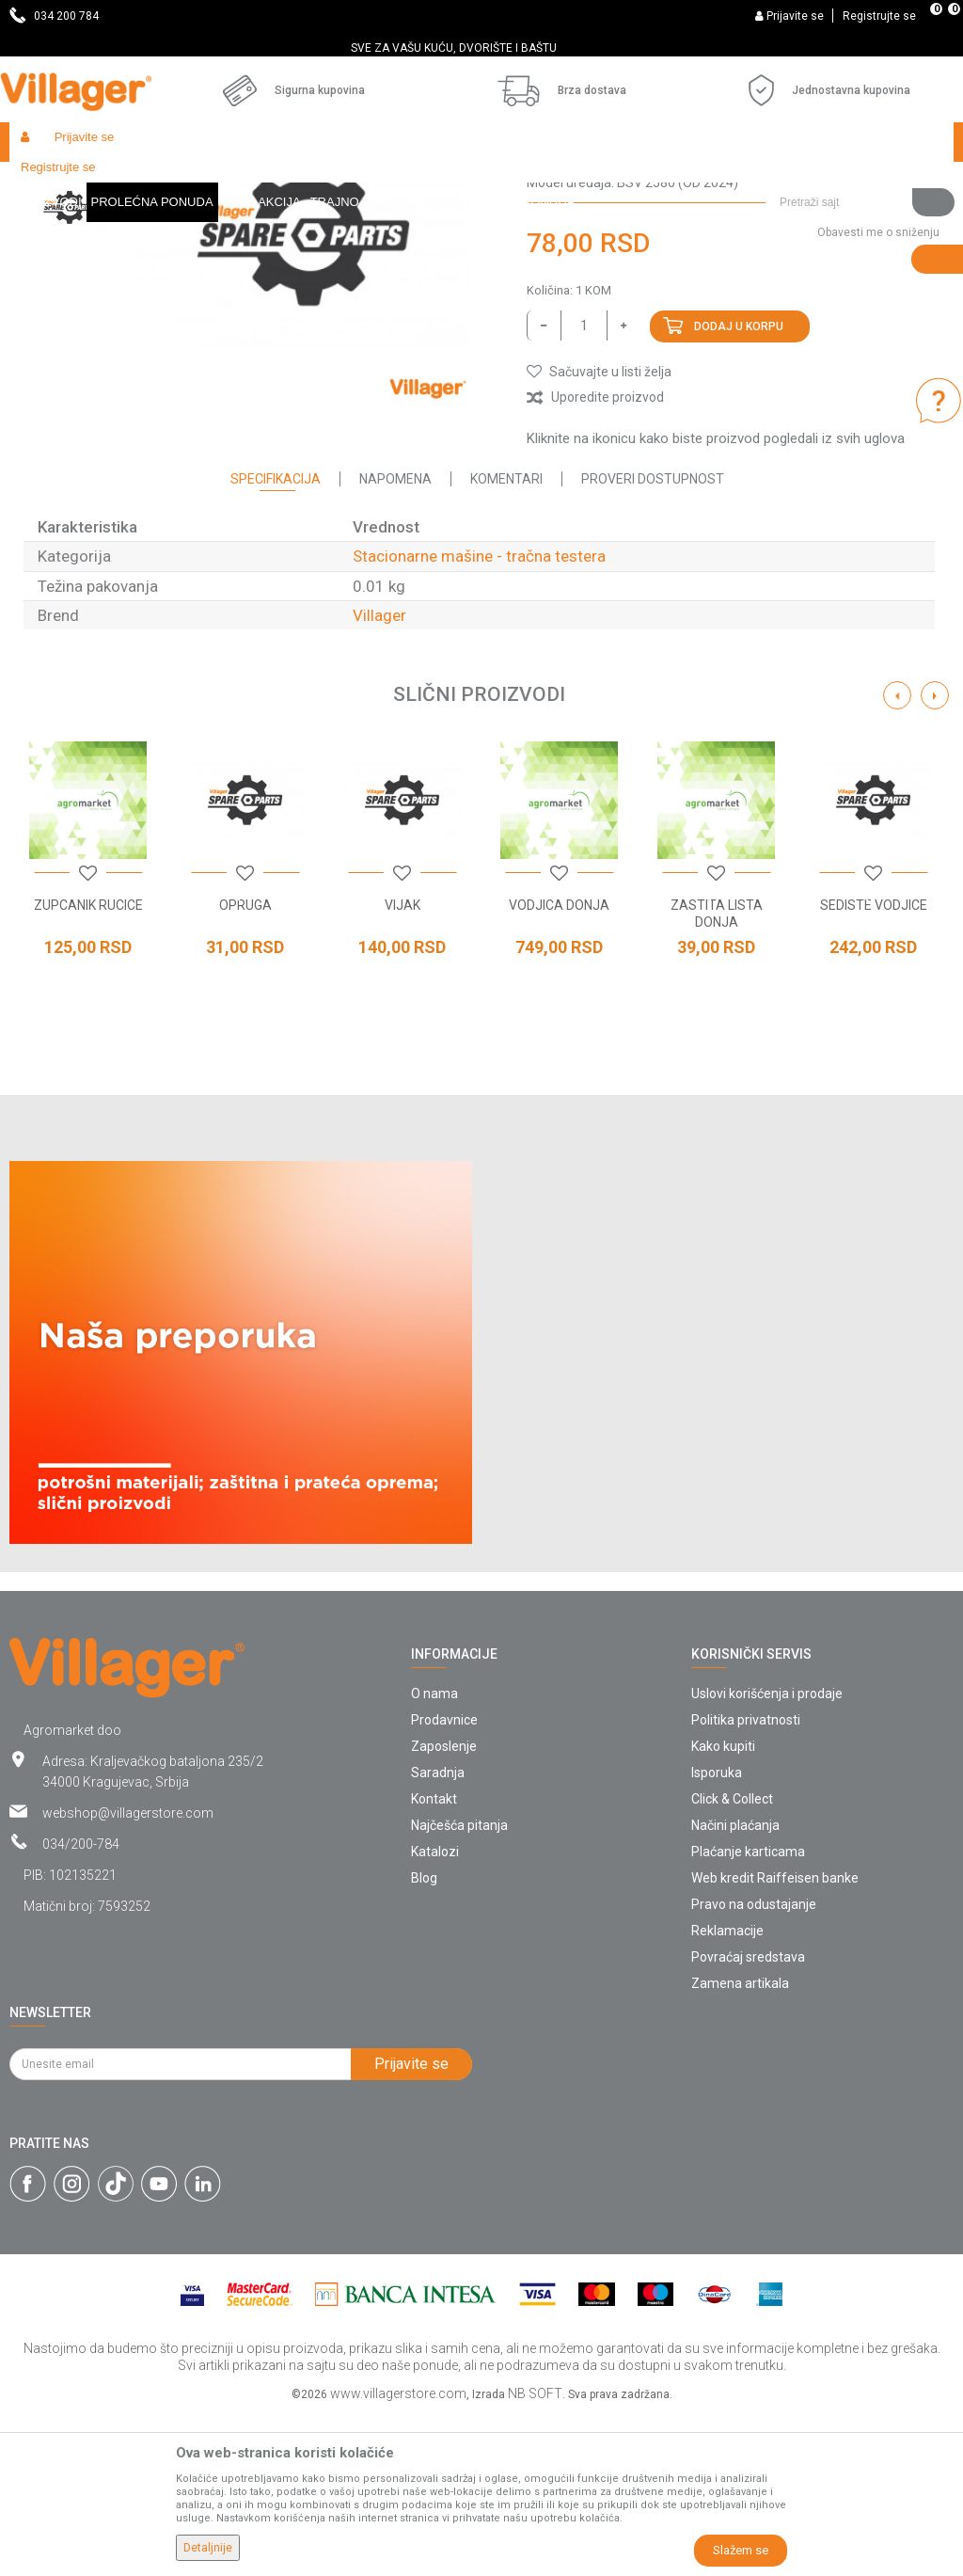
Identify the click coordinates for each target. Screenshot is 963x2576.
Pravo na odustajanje (753, 2066)
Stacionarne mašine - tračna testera (647, 182)
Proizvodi (121, 182)
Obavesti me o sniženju (878, 394)
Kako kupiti (723, 1908)
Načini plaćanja (735, 1987)
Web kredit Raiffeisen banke (775, 2039)
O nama (434, 1855)
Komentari (506, 640)
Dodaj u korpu (738, 488)
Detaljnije (207, 2547)
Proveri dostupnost (652, 640)
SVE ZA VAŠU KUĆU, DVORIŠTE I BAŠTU (480, 48)
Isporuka (716, 1934)
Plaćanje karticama (748, 2013)
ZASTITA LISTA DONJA (717, 1075)
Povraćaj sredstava (748, 2118)
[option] (481, 48)
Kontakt (434, 1960)
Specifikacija (275, 640)
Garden (180, 182)
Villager (379, 777)
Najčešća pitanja (459, 1987)
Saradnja (438, 1934)
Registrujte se (879, 16)
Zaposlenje (444, 1908)
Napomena (395, 640)
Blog (424, 2039)
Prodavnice (444, 1881)
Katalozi (435, 2013)
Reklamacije (727, 2092)
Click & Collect (732, 1960)
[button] (860, 142)
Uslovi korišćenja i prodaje (767, 1855)
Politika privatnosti (745, 1881)
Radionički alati (255, 182)
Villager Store (45, 182)
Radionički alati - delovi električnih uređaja (424, 182)
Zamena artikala (740, 2145)
